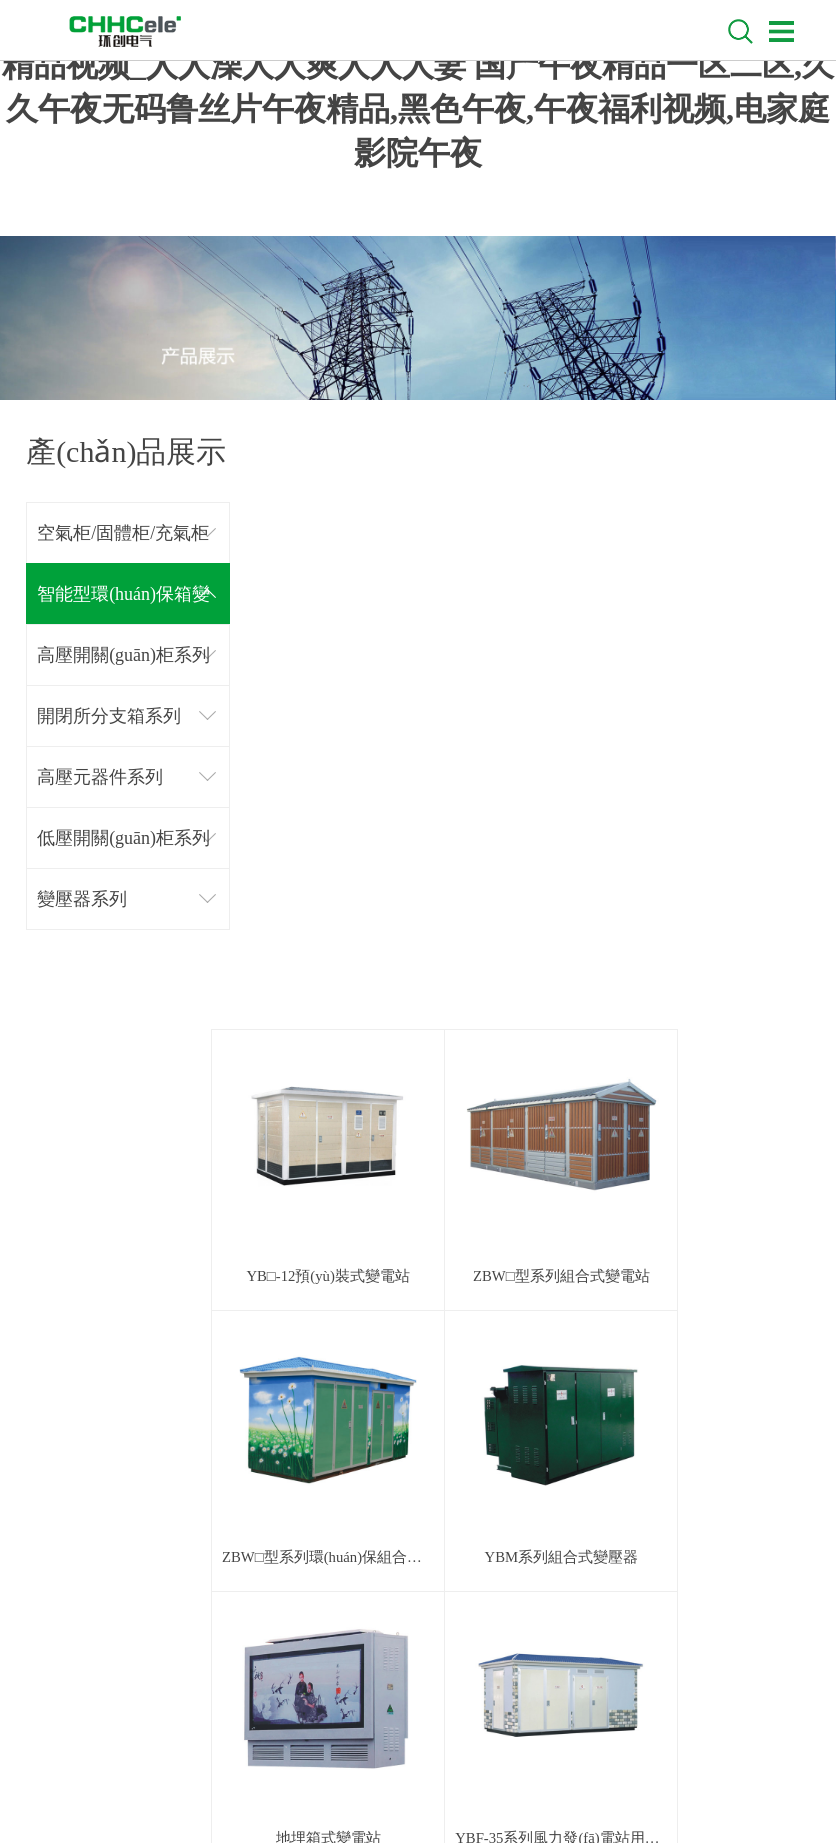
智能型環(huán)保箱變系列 (123, 604)
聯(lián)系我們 (91, 1550)
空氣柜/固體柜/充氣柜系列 (123, 543)
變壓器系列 (82, 899)
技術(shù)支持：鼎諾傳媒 (473, 1775)
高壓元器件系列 (100, 777)
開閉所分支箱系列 (109, 716)
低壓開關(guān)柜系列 (123, 838)
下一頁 (578, 1385)
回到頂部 (748, 1432)
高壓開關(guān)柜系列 (123, 655)
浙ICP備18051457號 (606, 1775)
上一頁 (451, 1385)
